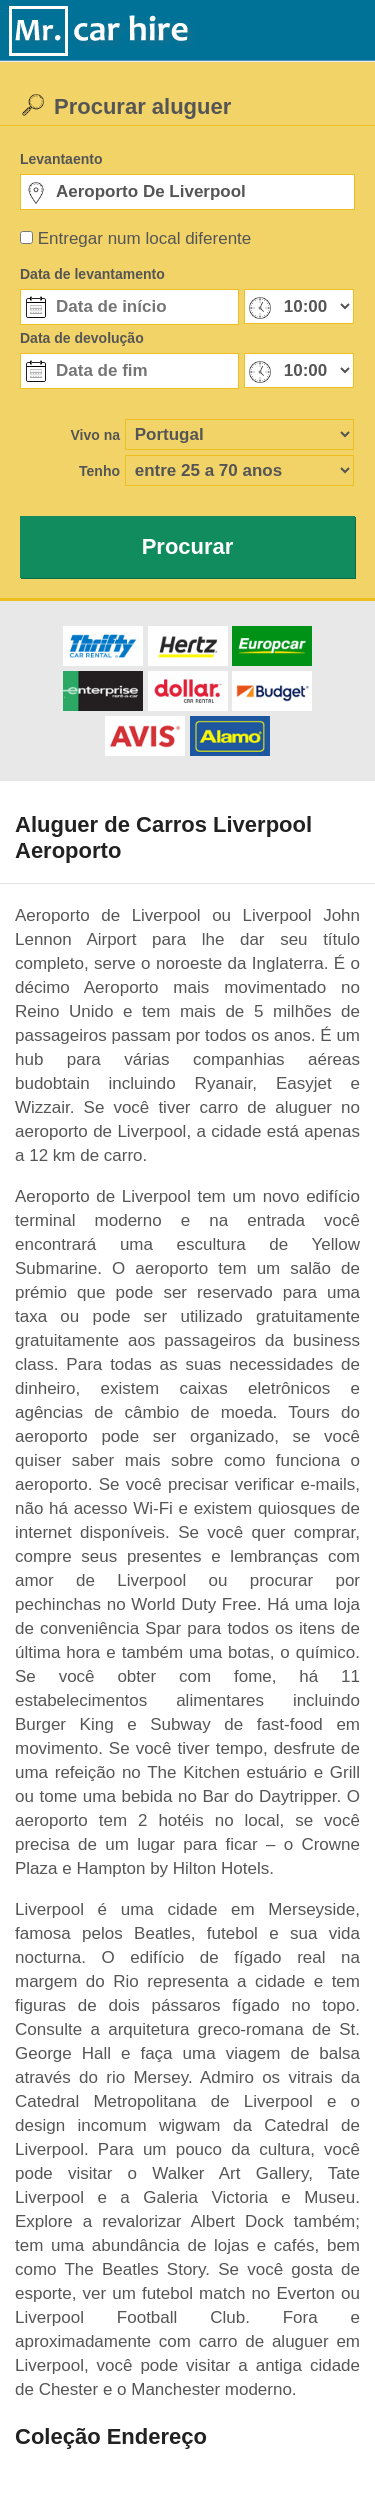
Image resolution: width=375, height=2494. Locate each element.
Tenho (99, 471)
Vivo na (95, 435)
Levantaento (61, 159)
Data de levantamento (92, 274)
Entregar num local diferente (145, 238)
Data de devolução (82, 338)
